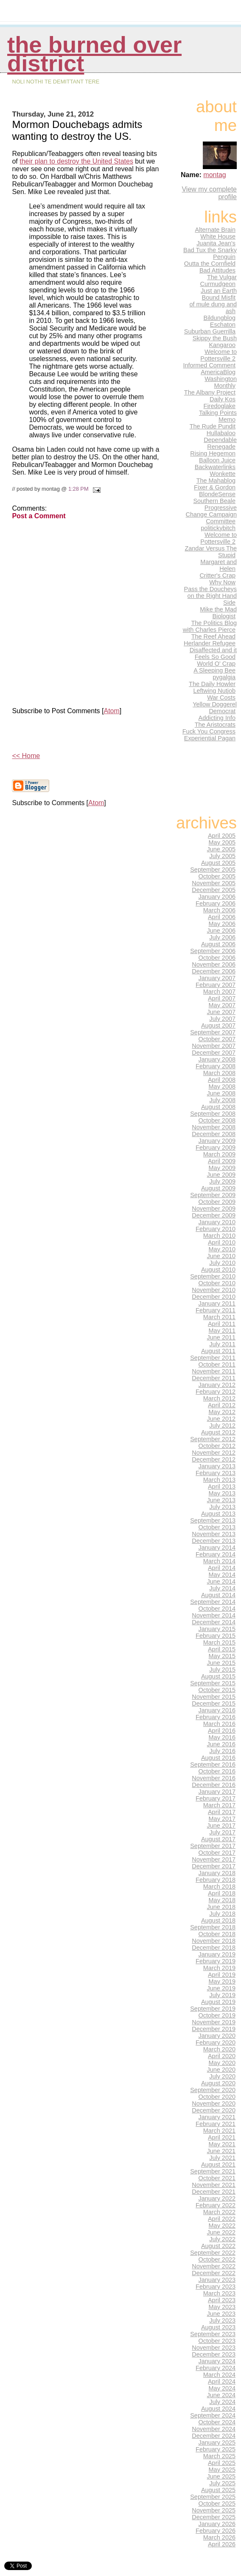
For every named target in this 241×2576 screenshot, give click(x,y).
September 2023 (212, 2334)
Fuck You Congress (208, 731)
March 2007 (219, 991)
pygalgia (224, 677)
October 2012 (217, 1445)
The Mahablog (215, 480)
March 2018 (219, 1886)
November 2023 (213, 2347)
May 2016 (222, 1737)
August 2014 (218, 1595)
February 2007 (215, 984)
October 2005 (217, 876)
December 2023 (213, 2354)
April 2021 (221, 2137)
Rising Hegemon (212, 453)
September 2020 (212, 2090)
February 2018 (215, 1879)
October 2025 (217, 2503)
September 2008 (212, 1113)
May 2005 (222, 842)
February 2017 (215, 1798)
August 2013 (218, 1513)
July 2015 (222, 1669)
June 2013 (221, 1500)
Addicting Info (217, 717)
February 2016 (215, 1717)
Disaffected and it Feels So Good (213, 653)
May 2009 (222, 1167)
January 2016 (217, 1710)
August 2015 (218, 1676)
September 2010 (212, 1276)
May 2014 (222, 1574)
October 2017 (217, 1852)
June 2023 (221, 2313)
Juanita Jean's (215, 243)
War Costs (221, 697)
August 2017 (218, 1839)
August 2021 (218, 2164)
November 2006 (213, 964)
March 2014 (219, 1561)
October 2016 (217, 1771)
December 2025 (213, 2517)
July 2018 (222, 1913)
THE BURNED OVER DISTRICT (94, 54)
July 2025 (222, 2483)
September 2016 (212, 1764)
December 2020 (213, 2110)
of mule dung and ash (213, 307)
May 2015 (222, 1656)
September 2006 (212, 951)
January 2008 (217, 1059)
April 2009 (221, 1161)
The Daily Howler (212, 684)
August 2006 (218, 944)
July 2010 (222, 1262)
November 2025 (213, 2510)
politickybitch (218, 528)
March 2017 (219, 1805)
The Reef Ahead (213, 636)
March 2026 (219, 2537)
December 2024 (213, 2435)
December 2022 (213, 2273)
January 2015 (217, 1629)
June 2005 (221, 849)
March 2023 (219, 2293)
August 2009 (218, 1188)
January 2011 (217, 1303)
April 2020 (221, 2056)
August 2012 (218, 1432)
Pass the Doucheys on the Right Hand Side (210, 596)
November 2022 (213, 2266)
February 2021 (215, 2123)
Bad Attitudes (217, 270)
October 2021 (217, 2178)
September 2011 (212, 1357)
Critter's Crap (217, 575)
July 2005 (222, 856)
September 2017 (212, 1845)
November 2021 (213, 2184)
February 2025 (215, 2449)
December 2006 (213, 971)
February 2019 (215, 1961)
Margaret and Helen (218, 565)
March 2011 (219, 1317)
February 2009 (215, 1147)
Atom (111, 710)
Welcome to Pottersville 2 (218, 355)
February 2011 (215, 1310)
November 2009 (213, 1208)
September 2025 (212, 2496)
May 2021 (222, 2144)
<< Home (26, 755)
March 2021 (219, 2130)
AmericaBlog (218, 372)
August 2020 (218, 2083)
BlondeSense (217, 494)
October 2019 (217, 2015)
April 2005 (221, 835)
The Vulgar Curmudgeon (218, 280)
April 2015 (221, 1649)
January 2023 (217, 2279)
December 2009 (213, 1215)
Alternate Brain (215, 229)
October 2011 (217, 1364)
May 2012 (222, 1412)
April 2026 (221, 2544)
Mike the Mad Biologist (218, 613)
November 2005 (213, 883)
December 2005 (213, 889)
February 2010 (215, 1228)
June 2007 (221, 1012)
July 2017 (222, 1832)
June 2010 (221, 1256)
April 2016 (221, 1730)
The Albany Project (209, 392)
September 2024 (212, 2415)
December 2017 (213, 1866)
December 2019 (213, 2029)
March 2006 (219, 910)
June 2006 (221, 930)
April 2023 (221, 2300)
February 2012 (215, 1391)
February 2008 (215, 1066)
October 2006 (217, 957)
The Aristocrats (215, 724)
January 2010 (217, 1222)
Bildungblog (219, 317)
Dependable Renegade (220, 443)
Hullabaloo (221, 433)
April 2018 (221, 1893)
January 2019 (217, 1954)
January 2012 (217, 1384)
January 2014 (217, 1547)
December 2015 (213, 1703)
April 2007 (221, 998)
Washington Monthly (221, 382)
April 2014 (221, 1567)
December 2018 (213, 1947)
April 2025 (221, 2462)
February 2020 (215, 2042)
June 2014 (221, 1581)
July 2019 (222, 1995)
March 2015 (219, 1642)
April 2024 (221, 2381)
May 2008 (222, 1086)
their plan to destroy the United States (76, 161)
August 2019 (218, 2001)
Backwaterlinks (215, 467)
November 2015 (213, 1696)
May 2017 (222, 1818)
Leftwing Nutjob (214, 690)
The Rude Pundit (212, 426)
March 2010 (219, 1235)
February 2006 (215, 903)
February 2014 (215, 1554)
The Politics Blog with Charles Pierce (210, 626)
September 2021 (212, 2171)
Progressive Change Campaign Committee (211, 514)
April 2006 (221, 917)
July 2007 (222, 1018)
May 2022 (222, 2225)
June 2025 (221, 2476)
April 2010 (221, 1242)
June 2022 (221, 2232)
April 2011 (221, 1323)
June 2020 (221, 2069)
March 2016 (219, 1723)
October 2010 (217, 1283)
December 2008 (213, 1134)
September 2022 (212, 2252)
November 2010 (213, 1290)
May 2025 (222, 2469)
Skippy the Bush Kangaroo (215, 341)
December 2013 (213, 1540)
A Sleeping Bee (214, 670)
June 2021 (221, 2151)
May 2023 (222, 2307)
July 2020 (222, 2076)
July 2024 (222, 2401)
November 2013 (213, 1534)
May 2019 (222, 1981)
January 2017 (217, 1791)
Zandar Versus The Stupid (211, 552)
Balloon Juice (217, 460)
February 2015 (215, 1635)
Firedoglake (219, 406)
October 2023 (217, 2340)
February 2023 (215, 2286)
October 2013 (217, 1527)
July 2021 (222, 2157)
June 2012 (221, 1418)
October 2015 (217, 1690)
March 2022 (219, 2212)
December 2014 (213, 1622)
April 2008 (221, 1079)
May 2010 (222, 1249)
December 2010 (213, 1296)
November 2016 (213, 1778)
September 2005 (212, 869)
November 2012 (213, 1452)
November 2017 (213, 1859)
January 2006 (217, 896)
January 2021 (217, 2117)
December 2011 (213, 1378)
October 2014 (217, 1608)
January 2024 (217, 2361)
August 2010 (218, 1269)
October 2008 (217, 1120)
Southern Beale (214, 500)
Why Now (222, 582)
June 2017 (221, 1825)
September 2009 (212, 1195)
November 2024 (213, 2429)
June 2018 (221, 1907)
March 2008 (219, 1073)
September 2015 (212, 1683)
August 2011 (218, 1351)
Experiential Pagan (209, 738)
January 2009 (217, 1140)
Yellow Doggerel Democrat (215, 707)
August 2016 (218, 1757)
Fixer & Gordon (214, 487)
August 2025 (218, 2490)
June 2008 (221, 1093)
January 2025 (217, 2442)
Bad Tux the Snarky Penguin (210, 253)
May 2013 (222, 1493)
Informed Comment (209, 365)
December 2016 (213, 1784)
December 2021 (213, 2191)
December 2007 (213, 1052)
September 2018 (212, 1927)
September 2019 (212, 2008)
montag (214, 174)
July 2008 (222, 1100)
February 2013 (215, 1473)
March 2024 (219, 2374)
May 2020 (222, 2062)
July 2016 (222, 1751)
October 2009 (217, 1201)
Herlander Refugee (209, 643)
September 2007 (212, 1032)
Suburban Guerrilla (209, 331)
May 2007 (222, 1005)
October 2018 (217, 1934)
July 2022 (222, 2239)
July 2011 (222, 1344)
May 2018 (222, 1900)
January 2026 (217, 2523)
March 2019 (219, 1968)
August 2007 (218, 1025)
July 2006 (222, 937)
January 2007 (217, 978)
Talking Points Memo (218, 416)
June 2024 (221, 2395)
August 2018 (218, 1920)
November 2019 (213, 2022)
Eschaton (222, 324)
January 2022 (217, 2198)
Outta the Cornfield (209, 263)
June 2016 (221, 1744)
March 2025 (219, 2456)
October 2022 (217, 2259)
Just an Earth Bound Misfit (219, 294)
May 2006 (222, 923)
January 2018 (217, 1873)
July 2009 (222, 1181)
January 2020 (217, 2035)
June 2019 (221, 1988)
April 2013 (221, 1486)
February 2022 (215, 2205)
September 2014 (212, 1601)
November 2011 (213, 1371)
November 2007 (213, 1045)
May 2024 (222, 2388)
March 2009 (219, 1154)
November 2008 (213, 1127)
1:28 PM (78, 489)
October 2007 (217, 1039)
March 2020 (219, 2049)
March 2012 (219, 1398)
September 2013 (212, 1520)
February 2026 (215, 2530)
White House (217, 236)
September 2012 (212, 1439)
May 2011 (222, 1330)
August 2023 (218, 2327)
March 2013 (219, 1479)
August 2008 (218, 1106)
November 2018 (213, 1940)
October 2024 (217, 2422)
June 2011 (221, 1337)
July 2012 (222, 1425)
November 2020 (213, 2103)
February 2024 (215, 2368)
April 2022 (221, 2218)
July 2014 (222, 1588)
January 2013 (217, 1466)
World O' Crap (216, 663)
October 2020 (217, 2096)
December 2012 (213, 1459)
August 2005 (218, 862)
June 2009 (221, 1174)
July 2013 (222, 1506)
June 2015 (221, 1662)
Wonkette (222, 473)
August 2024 (218, 2408)
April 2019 (221, 1974)
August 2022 (218, 2246)
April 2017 (221, 1812)
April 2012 (221, 1405)
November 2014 (213, 1615)
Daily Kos (222, 399)
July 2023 (222, 2320)
